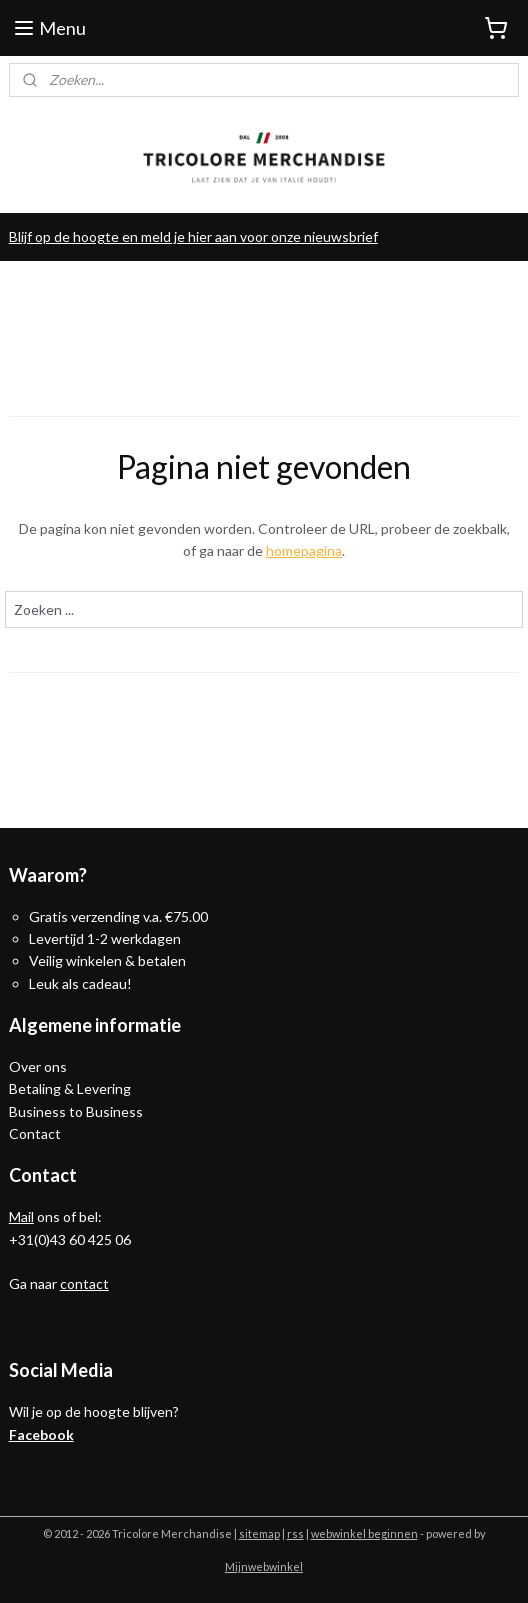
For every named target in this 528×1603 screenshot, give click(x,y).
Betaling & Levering (70, 1088)
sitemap (259, 1533)
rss (295, 1533)
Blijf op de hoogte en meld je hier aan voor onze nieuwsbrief (193, 236)
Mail (21, 1216)
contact (84, 1283)
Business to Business (76, 1111)
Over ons (38, 1066)
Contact (35, 1133)
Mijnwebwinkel (264, 1566)
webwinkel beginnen (364, 1533)
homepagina (304, 550)
